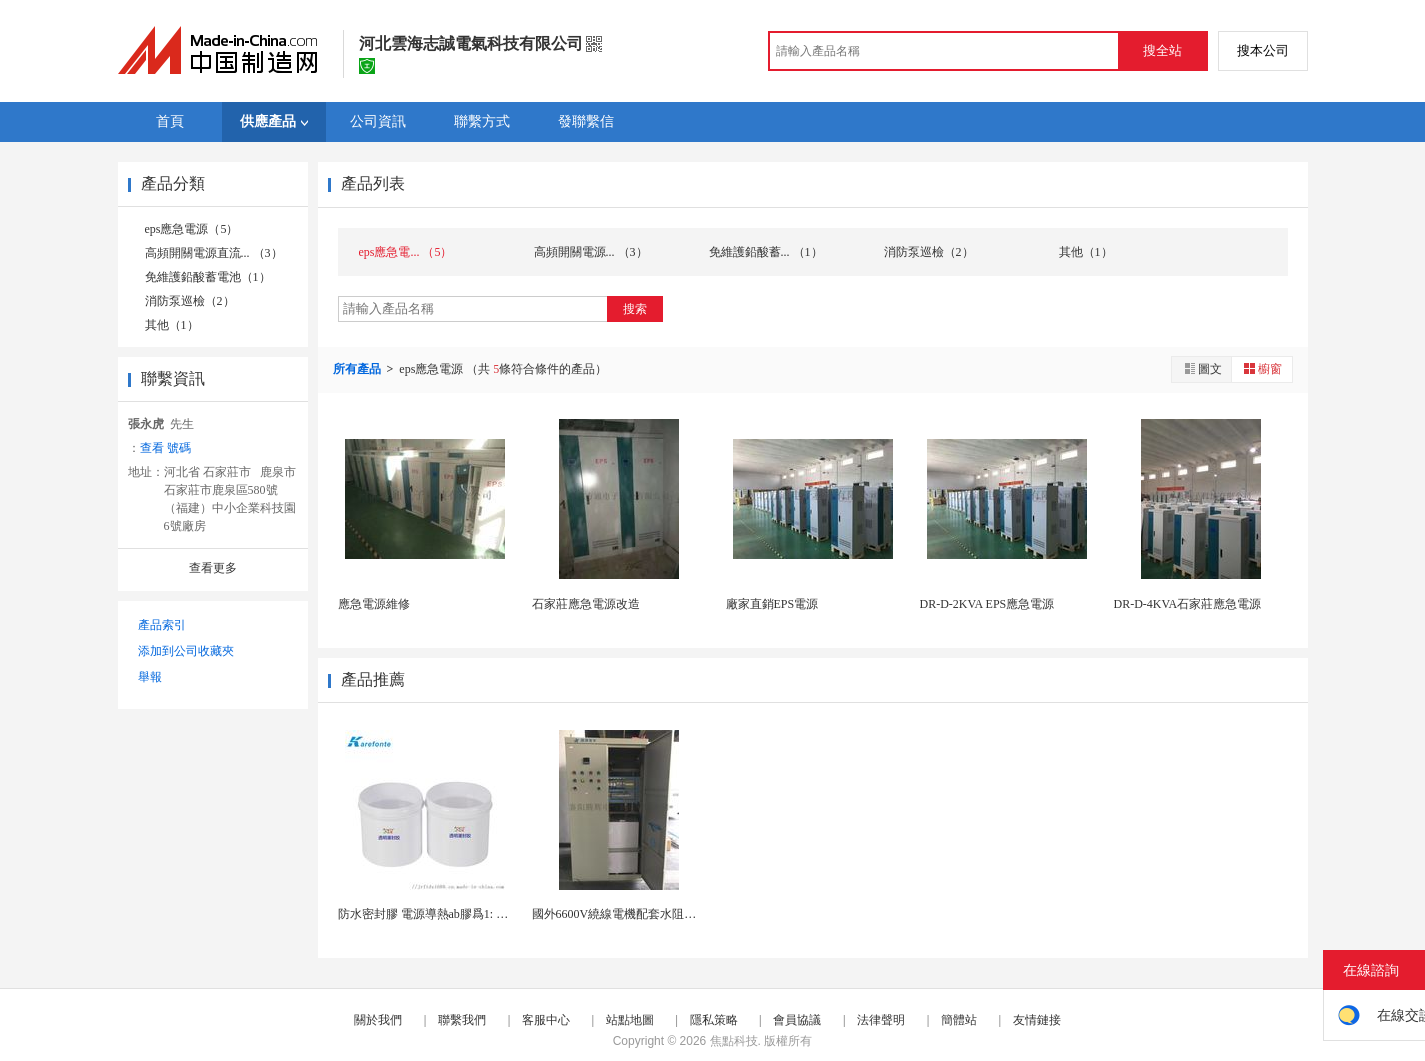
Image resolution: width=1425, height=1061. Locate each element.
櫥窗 (1262, 368)
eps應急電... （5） (406, 252)
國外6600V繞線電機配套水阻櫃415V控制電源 (651, 914)
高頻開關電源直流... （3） (214, 253)
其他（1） (172, 325)
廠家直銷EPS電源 (772, 604)
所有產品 (358, 369)
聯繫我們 (462, 1020)
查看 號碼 (165, 448)
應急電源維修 (374, 604)
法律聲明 (881, 1020)
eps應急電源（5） (192, 229)
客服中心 (546, 1020)
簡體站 (959, 1020)
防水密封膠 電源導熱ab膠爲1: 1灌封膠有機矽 (456, 914)
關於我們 (378, 1020)
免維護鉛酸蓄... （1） (766, 252)
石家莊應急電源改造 (586, 604)
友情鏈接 (1037, 1020)
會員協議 (797, 1020)
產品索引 (162, 625)
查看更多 (213, 568)
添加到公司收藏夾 (186, 651)
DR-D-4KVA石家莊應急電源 (1188, 604)
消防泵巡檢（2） (190, 301)
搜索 (635, 309)
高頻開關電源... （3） (591, 252)
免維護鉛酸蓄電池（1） (208, 277)
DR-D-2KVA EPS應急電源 (987, 604)
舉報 (150, 677)
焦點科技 (734, 1041)
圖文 (1202, 368)
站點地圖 (630, 1020)
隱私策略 (714, 1020)
